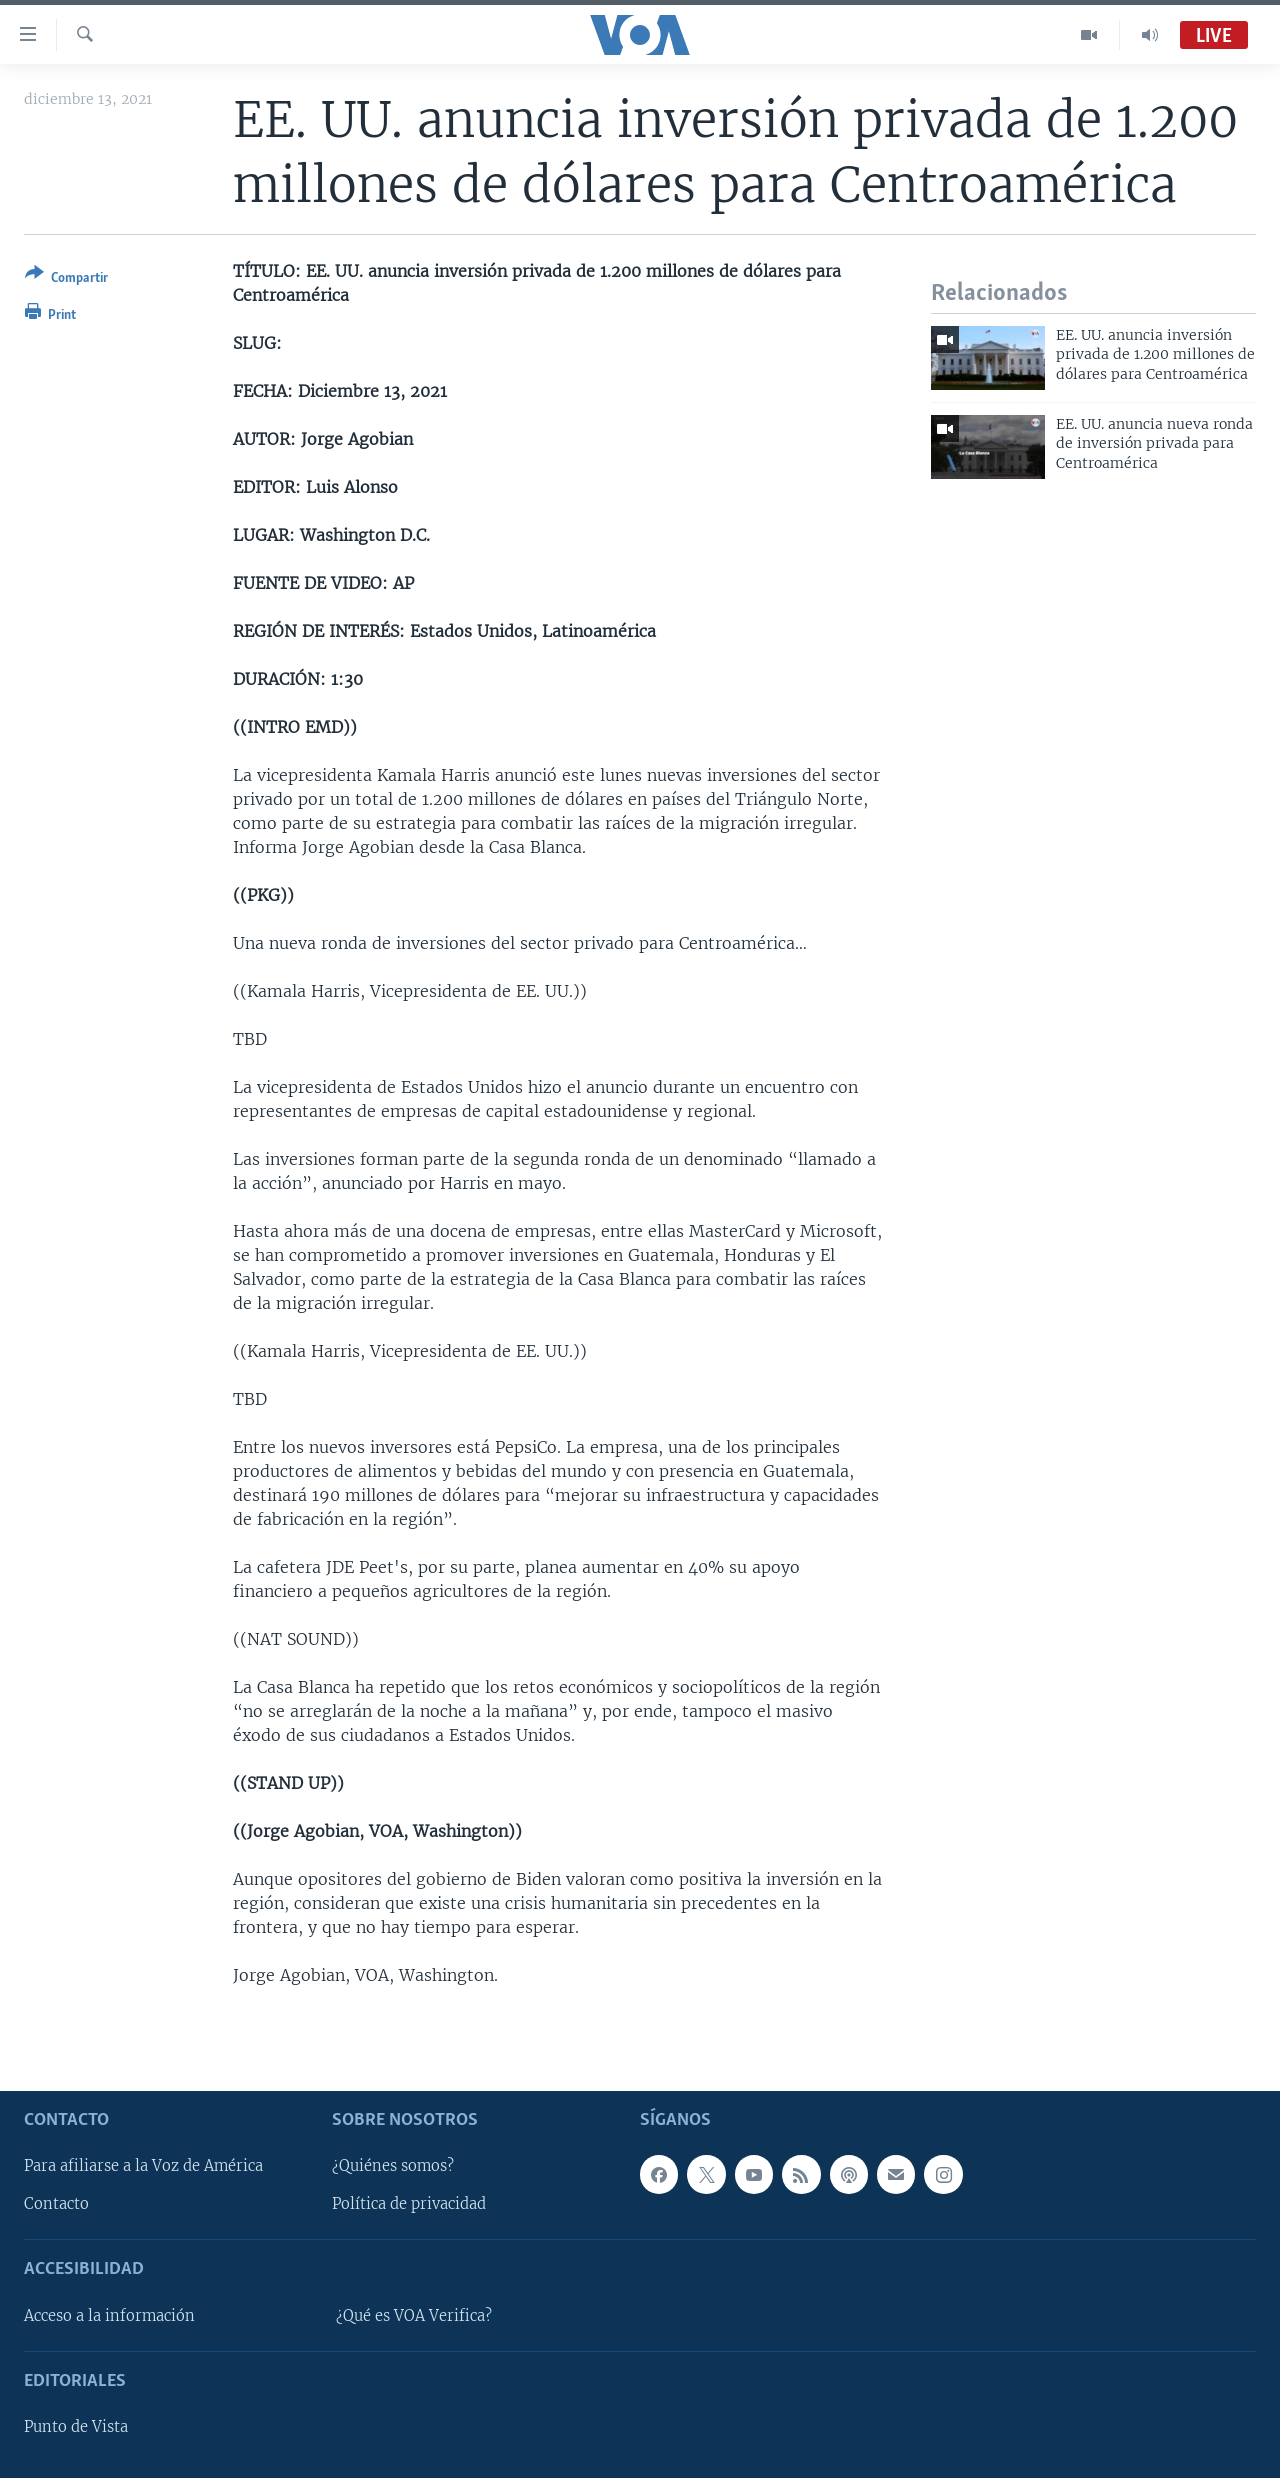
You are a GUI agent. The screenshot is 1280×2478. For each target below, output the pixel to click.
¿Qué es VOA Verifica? (414, 2315)
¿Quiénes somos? (393, 2166)
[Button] (66, 279)
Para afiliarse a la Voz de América (143, 2166)
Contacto (56, 2204)
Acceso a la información (109, 2315)
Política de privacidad (409, 2204)
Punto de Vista (76, 2427)
